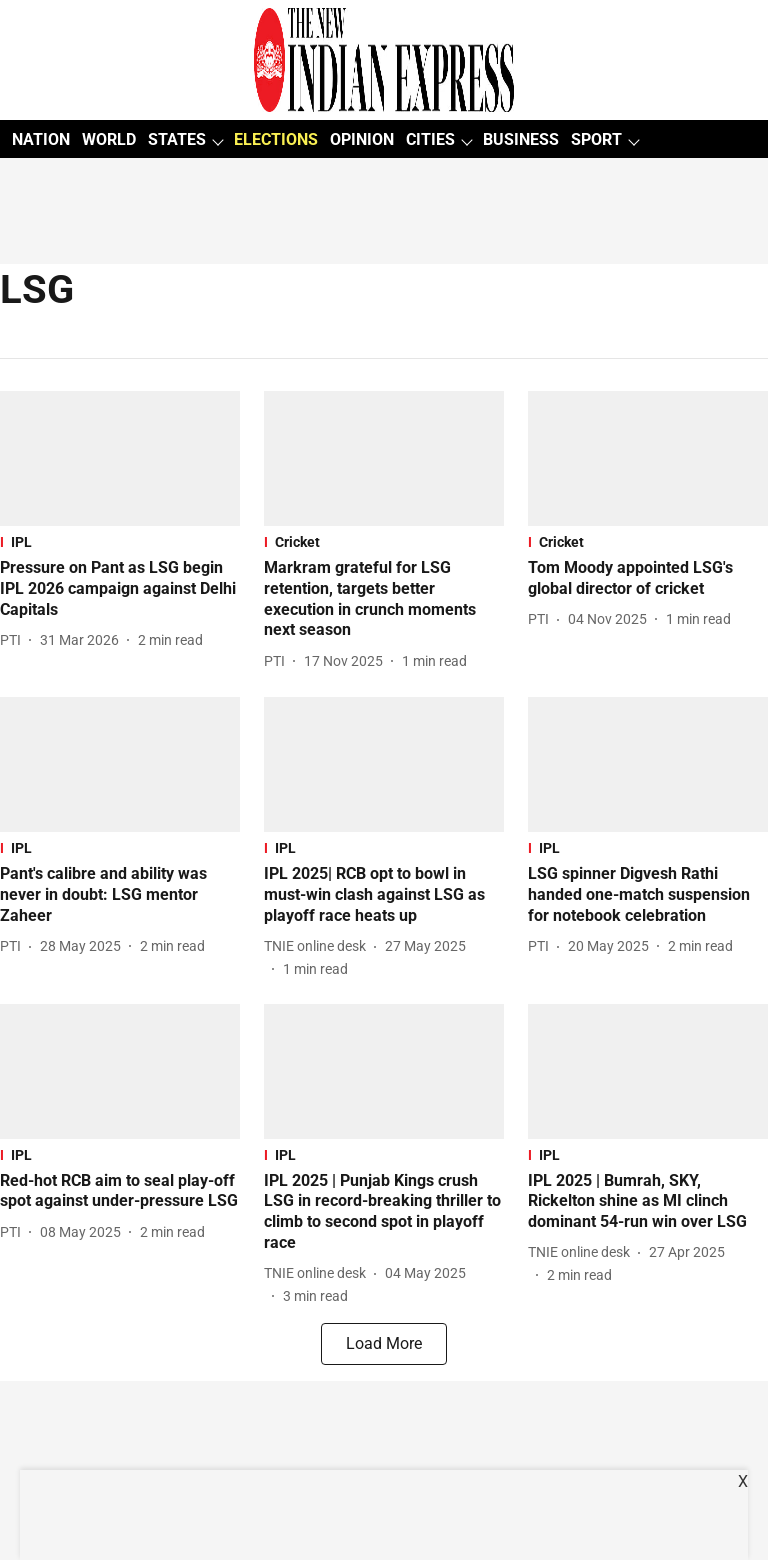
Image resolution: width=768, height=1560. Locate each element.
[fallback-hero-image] (120, 458)
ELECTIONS (276, 139)
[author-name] (14, 640)
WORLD (109, 139)
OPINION (362, 139)
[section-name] (120, 542)
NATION (41, 139)
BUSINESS (521, 139)
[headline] (120, 589)
